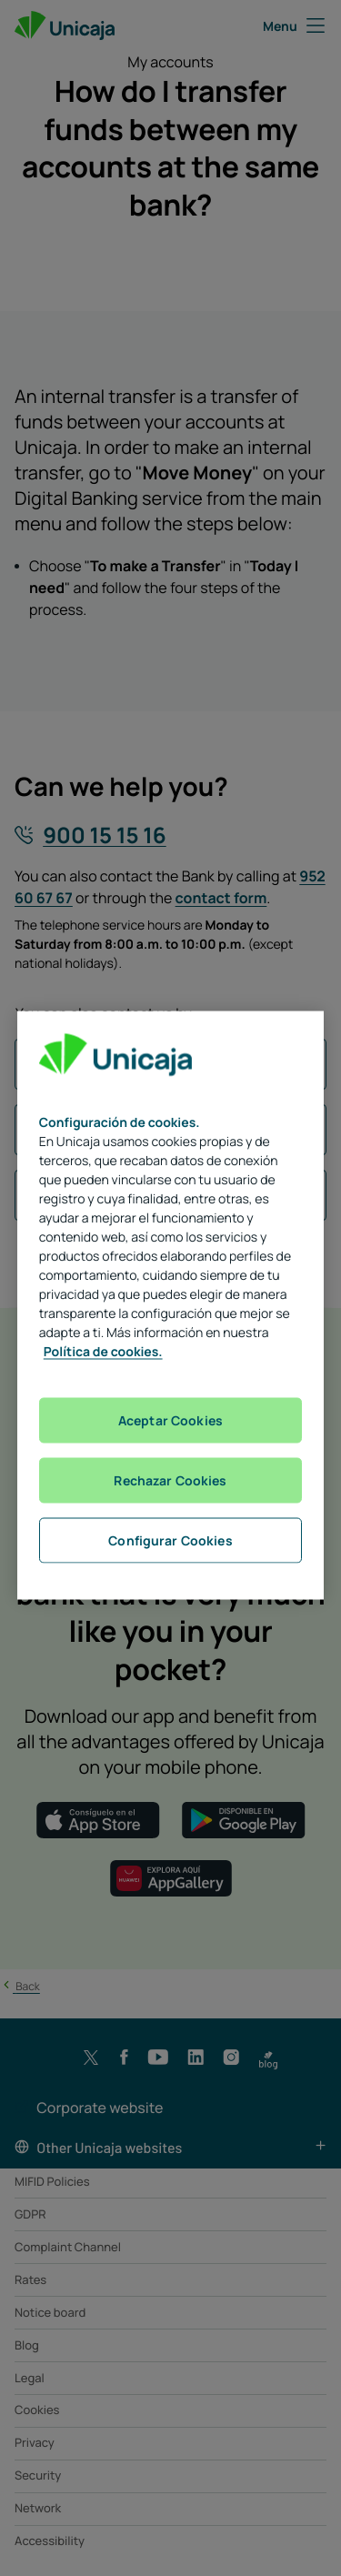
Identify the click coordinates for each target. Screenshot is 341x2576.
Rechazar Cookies (170, 1479)
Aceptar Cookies (170, 1419)
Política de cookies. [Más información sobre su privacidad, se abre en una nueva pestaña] (103, 1351)
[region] (171, 1305)
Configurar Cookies (170, 1539)
